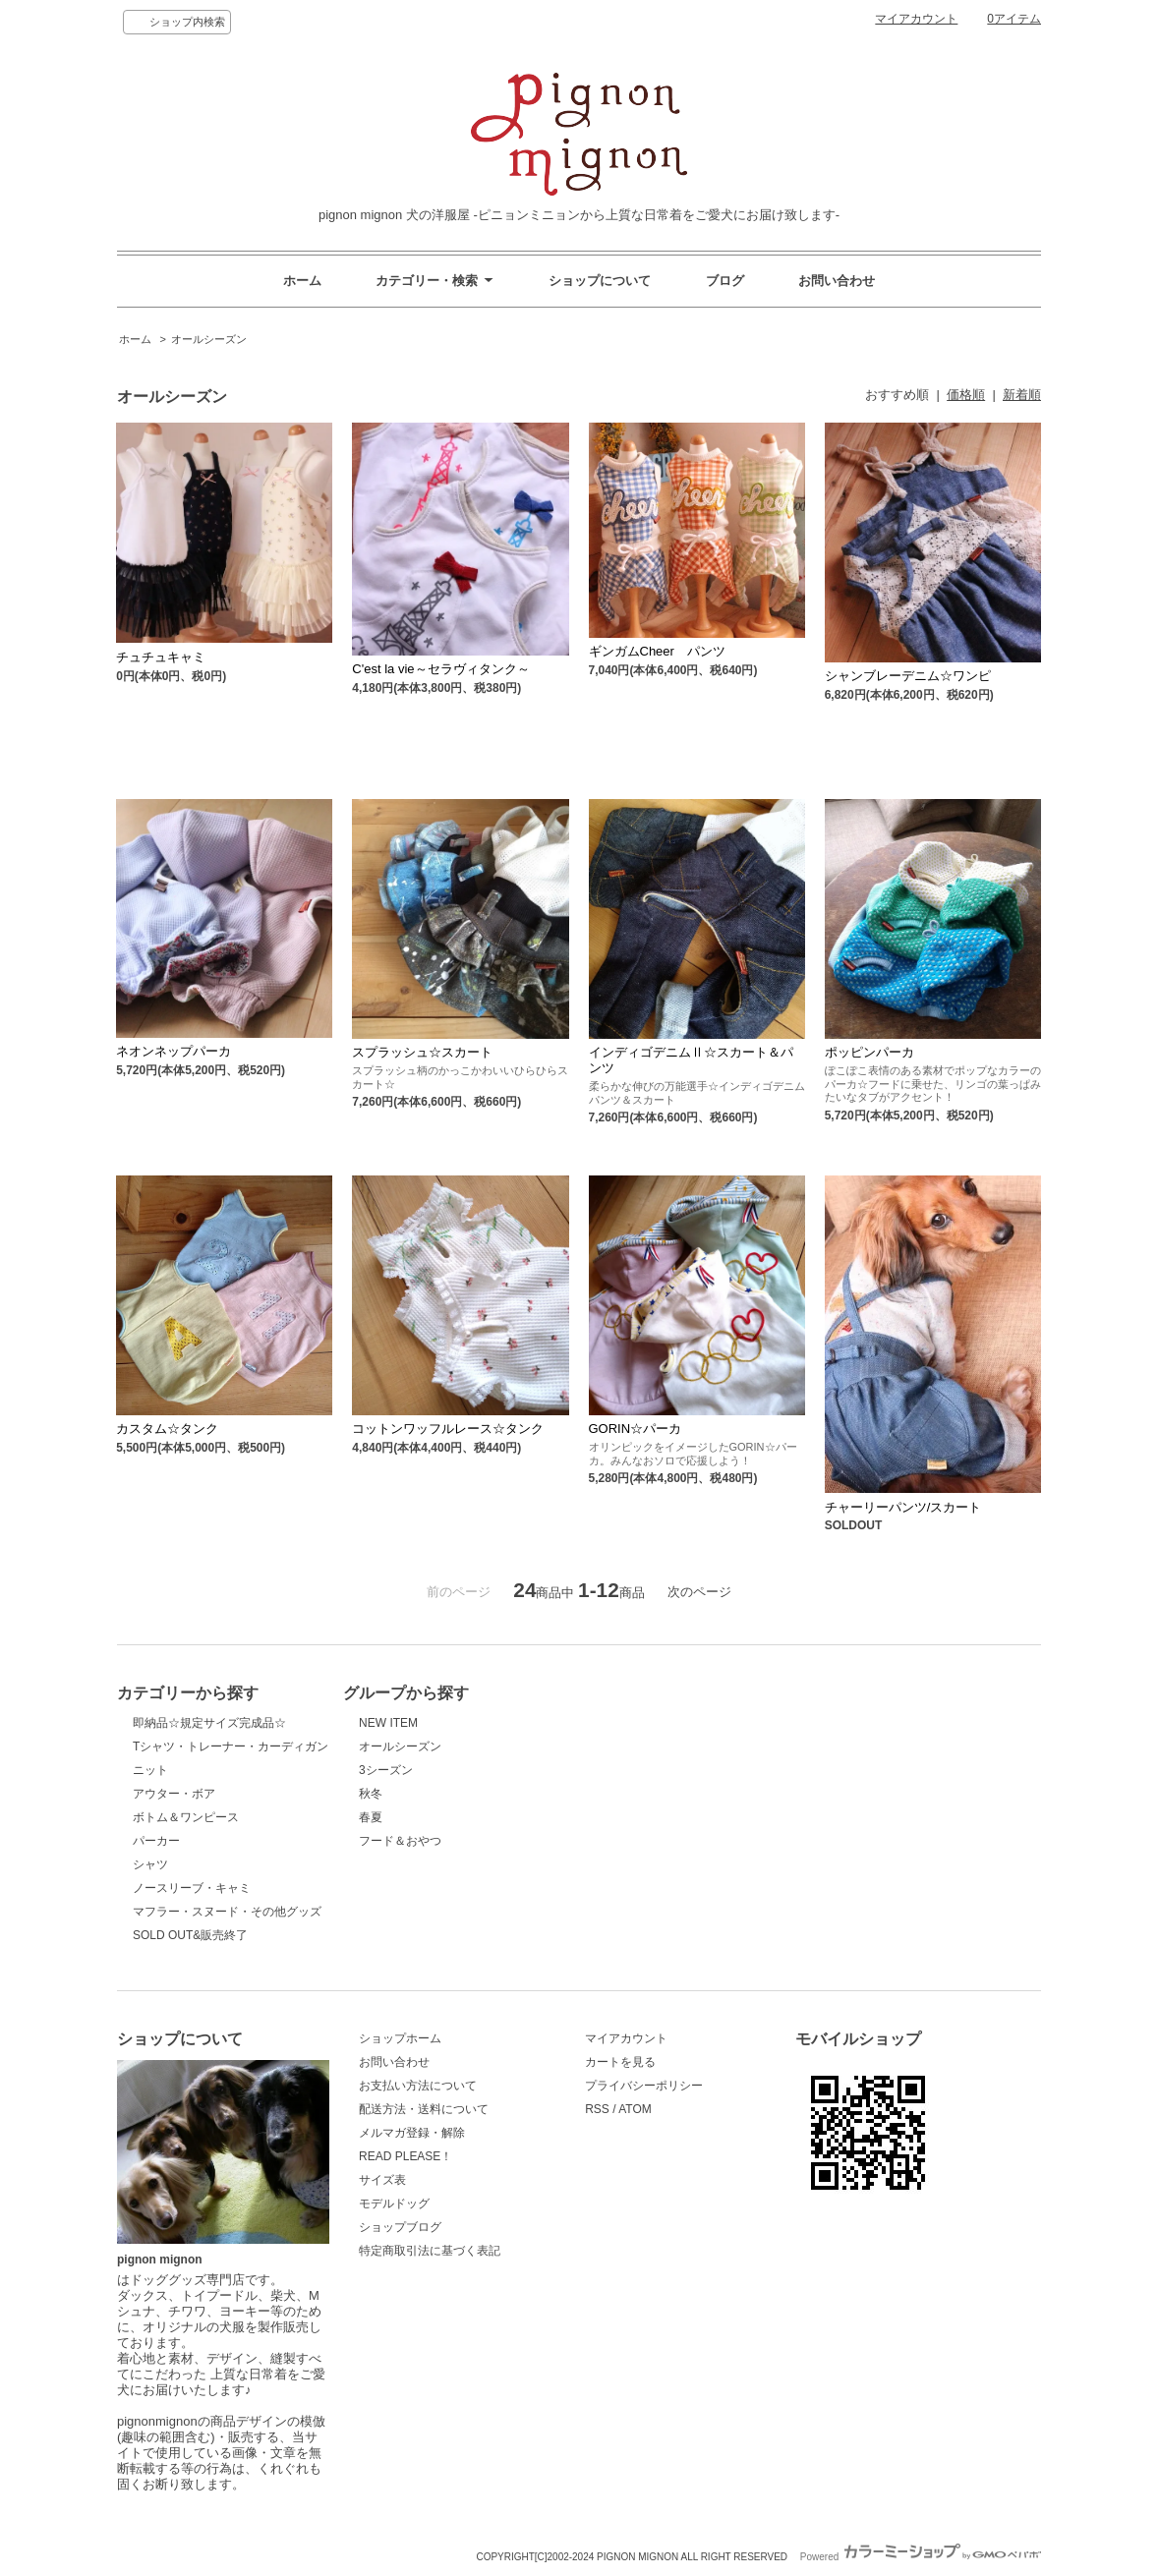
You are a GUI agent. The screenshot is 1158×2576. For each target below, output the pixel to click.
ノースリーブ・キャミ (192, 1888)
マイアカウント (916, 19)
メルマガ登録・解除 (412, 2133)
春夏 (370, 1817)
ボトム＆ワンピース (186, 1817)
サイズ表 (382, 2180)
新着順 (1022, 394)
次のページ (699, 1591)
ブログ (725, 280)
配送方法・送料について (424, 2109)
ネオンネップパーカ (173, 1051)
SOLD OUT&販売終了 (190, 1935)
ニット (150, 1770)
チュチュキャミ (160, 657)
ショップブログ (400, 2227)
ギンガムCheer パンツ (657, 651)
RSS (597, 2109)
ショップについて (600, 280)
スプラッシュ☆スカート (422, 1052)
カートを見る (620, 2062)
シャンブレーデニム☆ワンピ (908, 675)
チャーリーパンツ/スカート (903, 1507)
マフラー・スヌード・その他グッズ (227, 1911)
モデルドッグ (394, 2203)
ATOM (635, 2109)
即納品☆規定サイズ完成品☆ (209, 1723)
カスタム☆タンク (167, 1428)
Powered (920, 2556)
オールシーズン (209, 339)
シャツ (150, 1864)
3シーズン (386, 1770)
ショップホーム (400, 2038)
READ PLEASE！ (405, 2156)
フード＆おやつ (400, 1841)
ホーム (302, 280)
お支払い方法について (418, 2085)
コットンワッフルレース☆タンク (448, 1428)
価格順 (966, 394)
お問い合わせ (836, 280)
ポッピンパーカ (869, 1052)
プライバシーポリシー (644, 2085)
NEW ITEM (388, 1723)
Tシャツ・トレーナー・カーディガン (230, 1746)
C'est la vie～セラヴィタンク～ (440, 668)
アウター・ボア (174, 1794)
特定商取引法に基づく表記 (429, 2251)
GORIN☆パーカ (635, 1428)
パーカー (156, 1841)
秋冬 (370, 1794)
